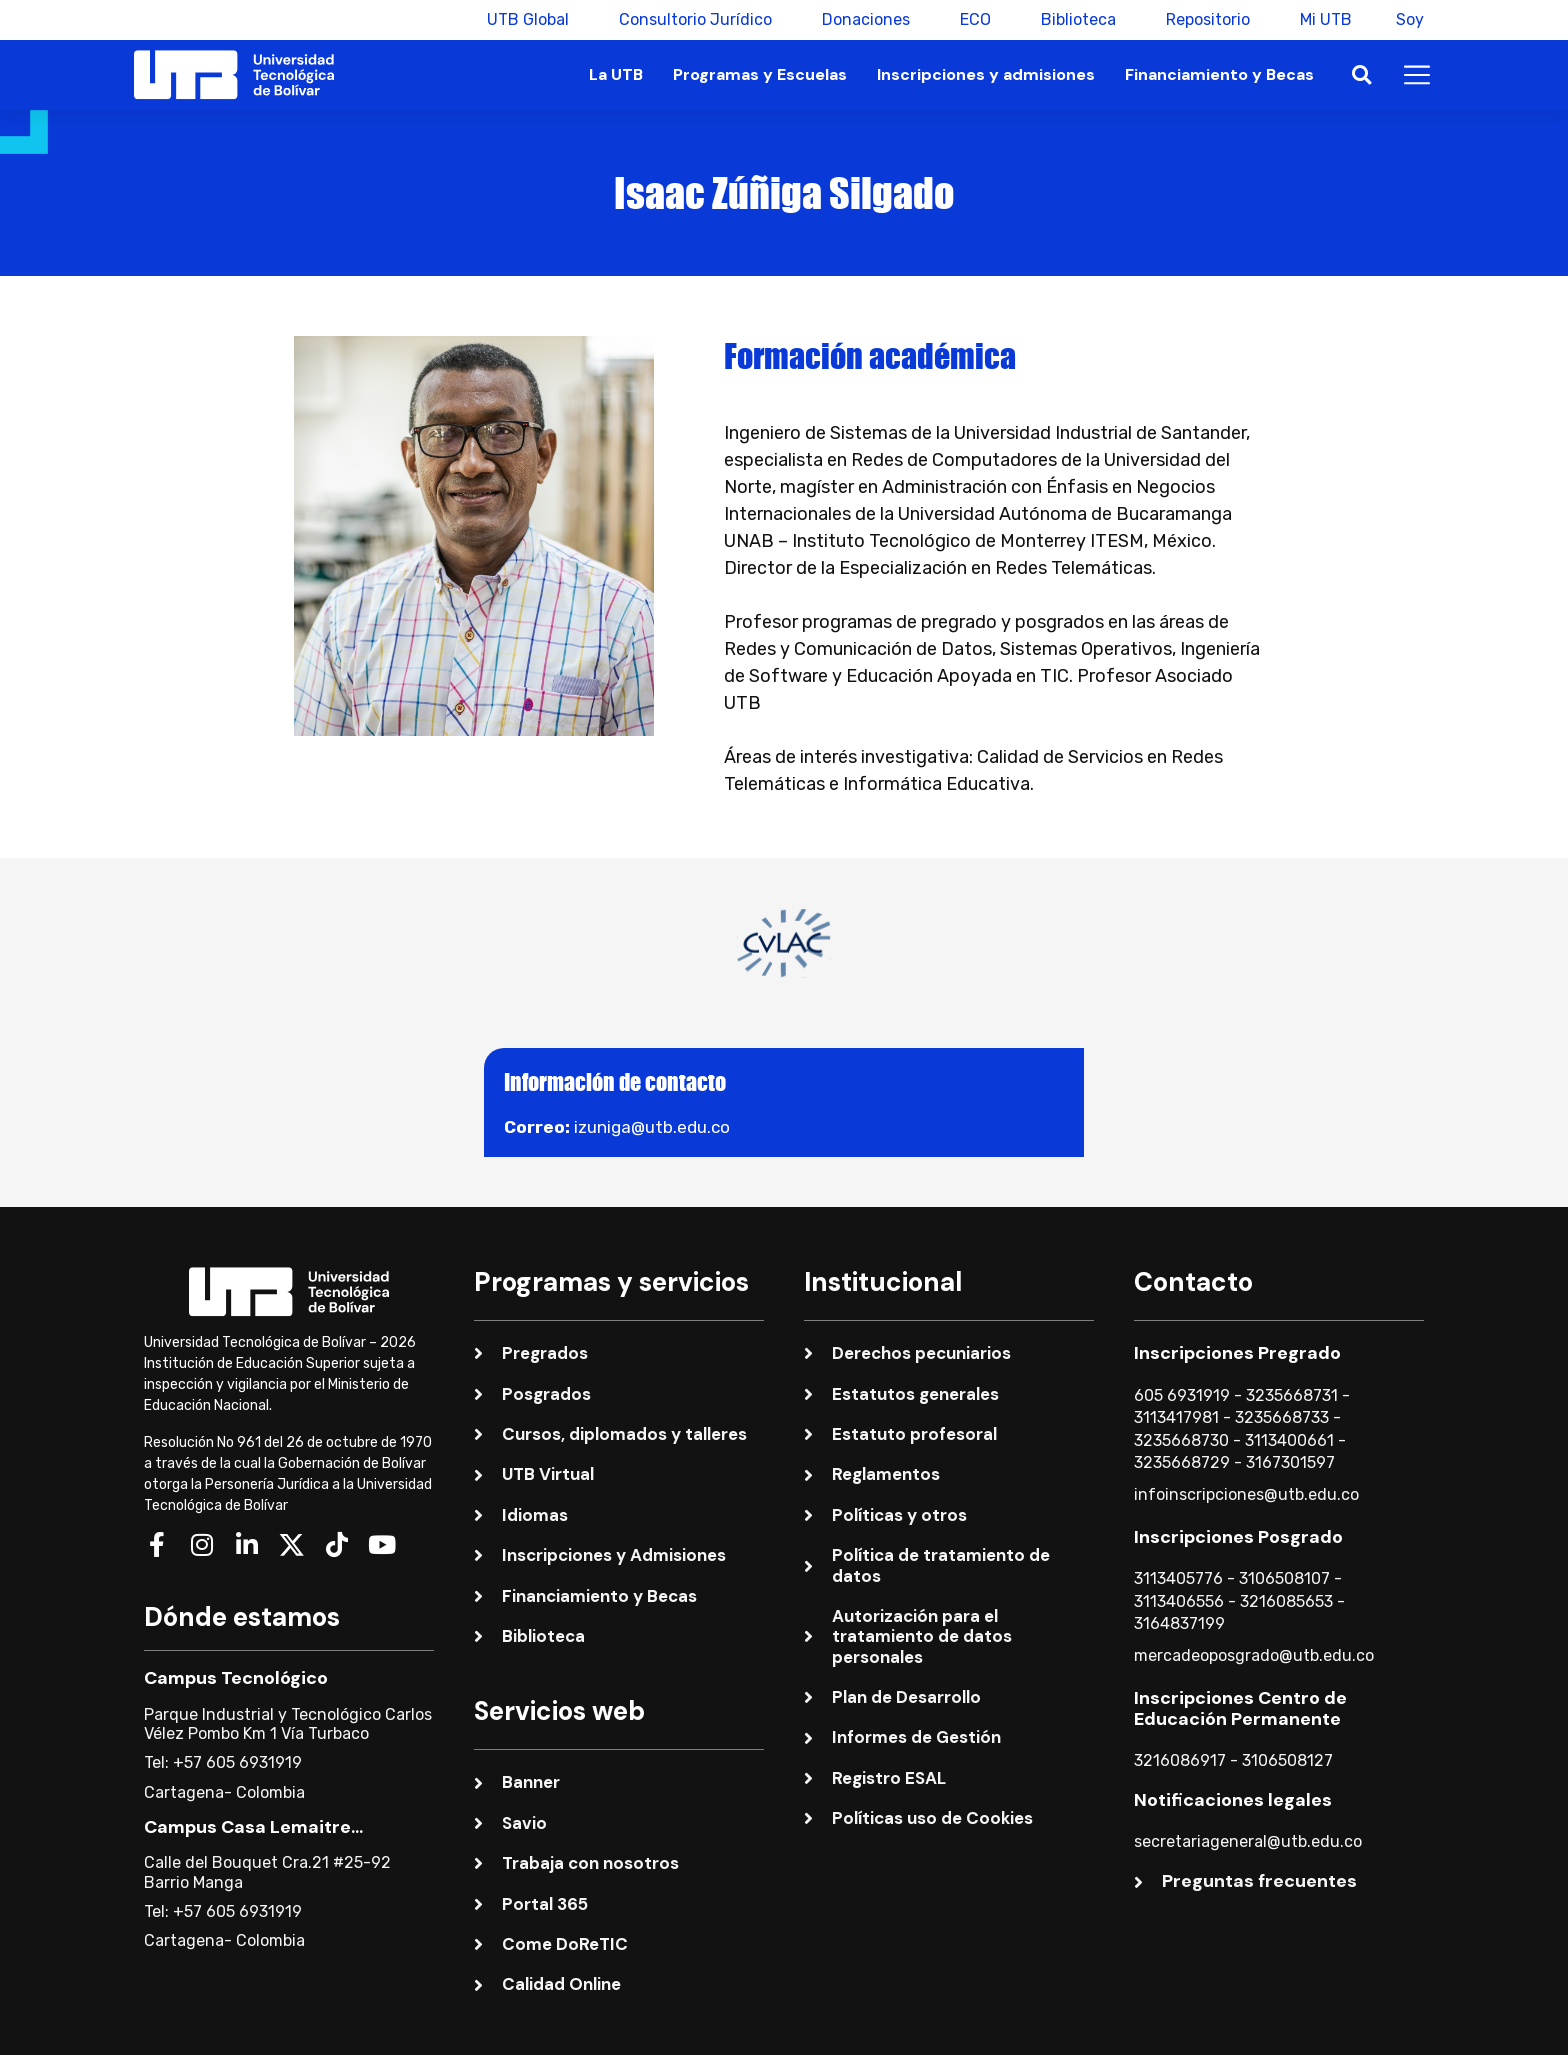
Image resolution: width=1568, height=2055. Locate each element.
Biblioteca (1072, 19)
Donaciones (860, 19)
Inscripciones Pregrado (1237, 1353)
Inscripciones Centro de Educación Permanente (1240, 1709)
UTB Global (522, 19)
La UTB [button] (616, 74)
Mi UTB (1320, 19)
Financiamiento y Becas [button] (1219, 74)
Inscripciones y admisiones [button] (986, 74)
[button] (1361, 75)
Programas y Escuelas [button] (760, 74)
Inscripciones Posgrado (1238, 1537)
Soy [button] (1410, 19)
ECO (969, 19)
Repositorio (1202, 19)
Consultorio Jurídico (689, 19)
